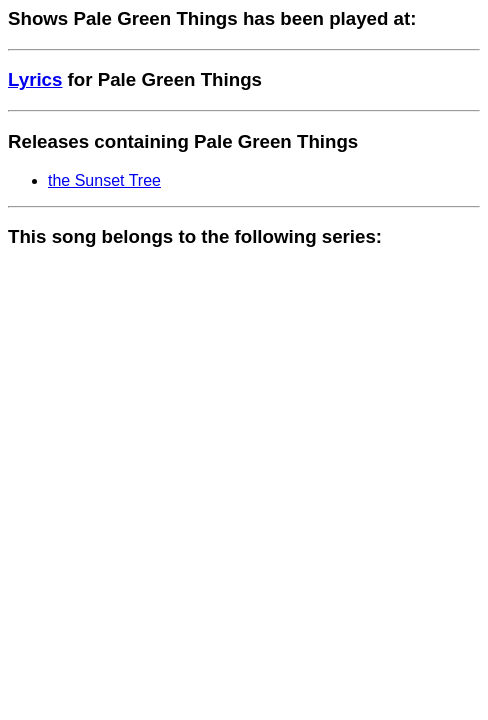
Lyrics (35, 79)
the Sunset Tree (104, 180)
